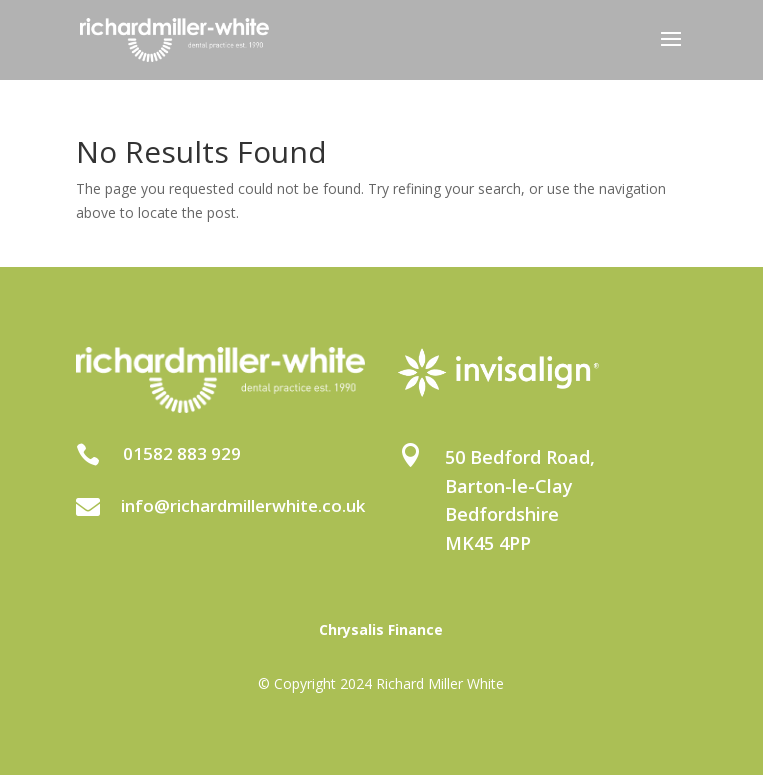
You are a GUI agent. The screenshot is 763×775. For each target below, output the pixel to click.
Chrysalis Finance (381, 629)
